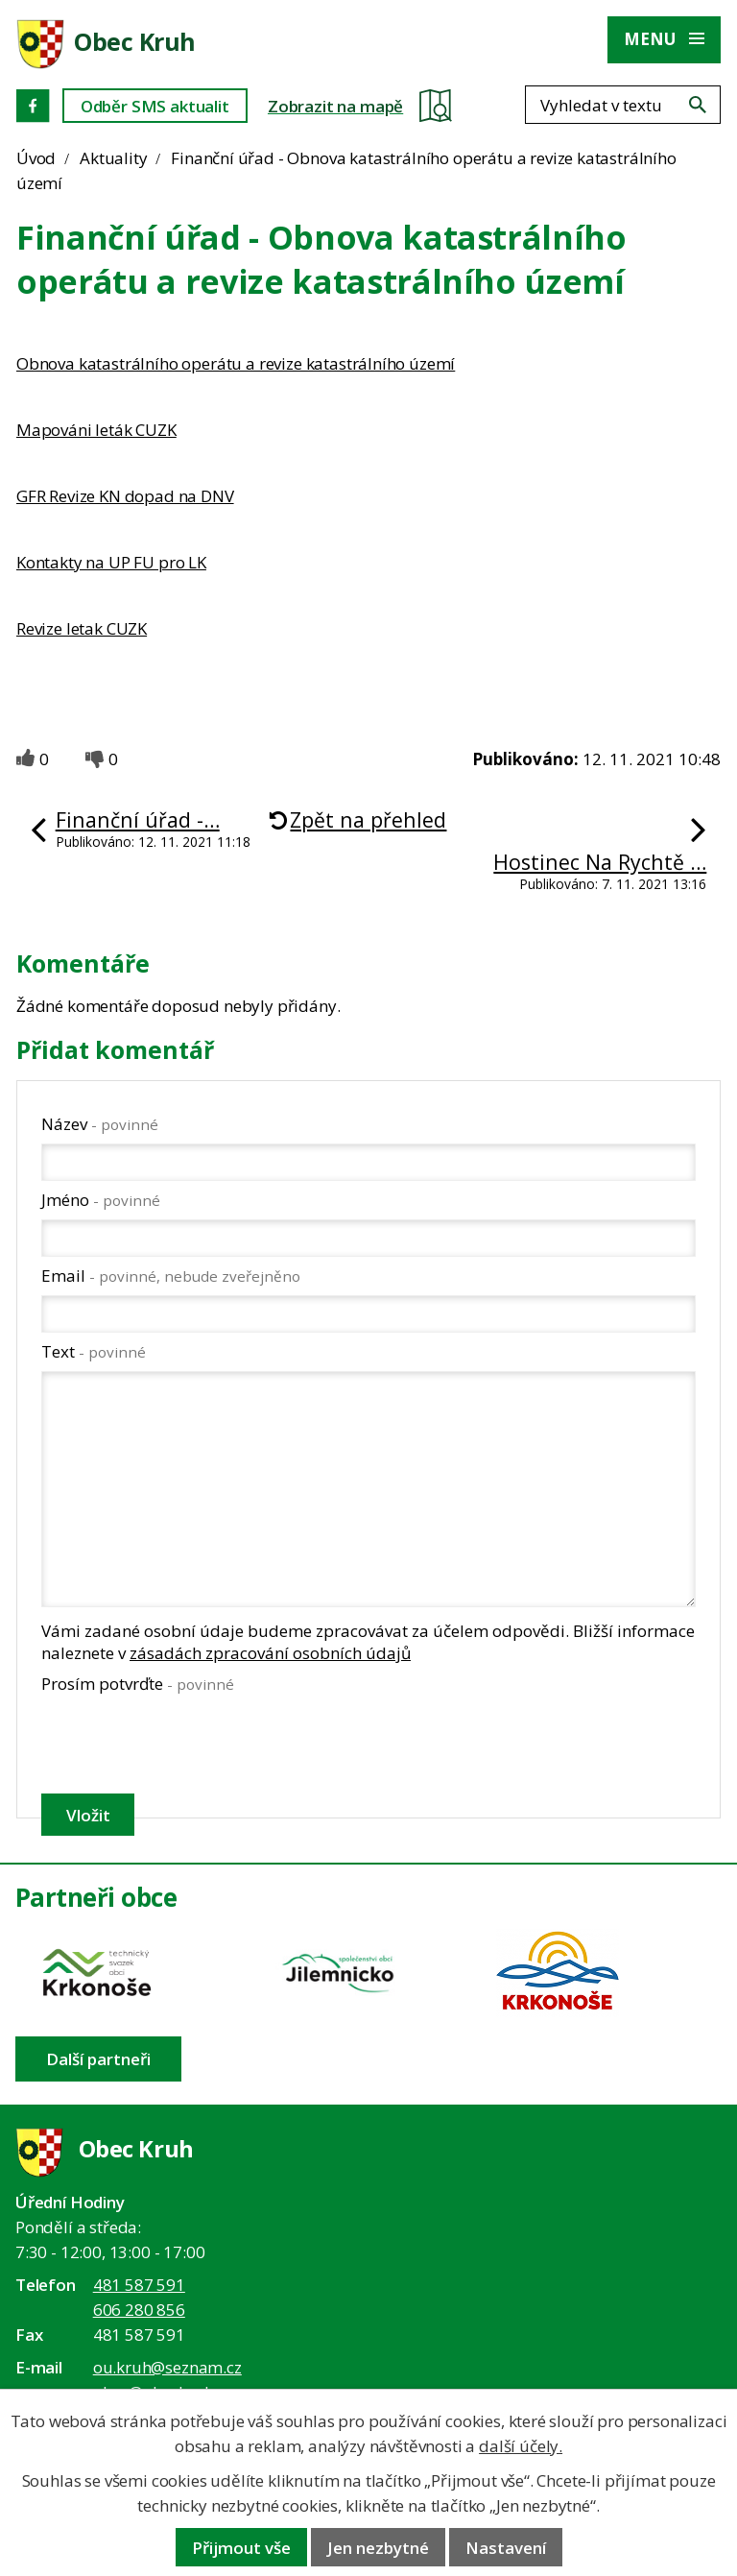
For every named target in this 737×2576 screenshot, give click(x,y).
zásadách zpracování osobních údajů (270, 1653)
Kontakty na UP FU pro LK (111, 562)
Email (170, 1275)
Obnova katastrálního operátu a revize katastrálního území (235, 363)
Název (99, 1124)
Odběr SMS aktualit (155, 106)
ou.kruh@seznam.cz (167, 2367)
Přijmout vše (241, 2548)
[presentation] (185, 1743)
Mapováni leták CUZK (96, 430)
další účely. (520, 2446)
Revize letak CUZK (81, 628)
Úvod (36, 158)
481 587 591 (139, 2285)
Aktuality (113, 158)
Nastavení (505, 2548)
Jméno (100, 1200)
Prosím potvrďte (137, 1684)
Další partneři (98, 2059)
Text (93, 1351)
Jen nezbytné (378, 2548)
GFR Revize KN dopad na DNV (125, 496)
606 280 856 (139, 2310)
